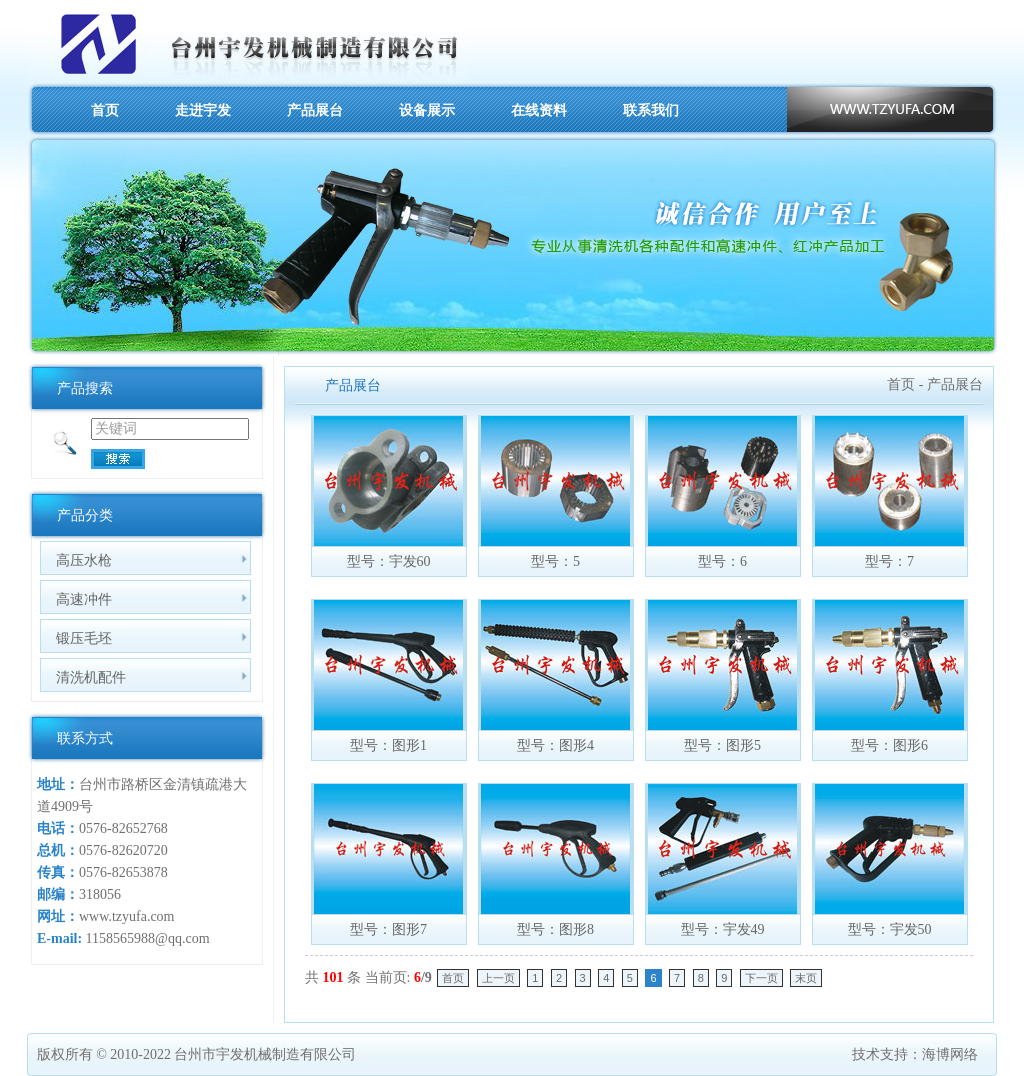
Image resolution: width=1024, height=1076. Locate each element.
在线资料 (539, 110)
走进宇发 (203, 110)
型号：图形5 (722, 745)
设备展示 (427, 110)
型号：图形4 (555, 745)
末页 (806, 978)
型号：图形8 (555, 929)
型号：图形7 (388, 929)
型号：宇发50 (890, 929)
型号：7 (889, 561)
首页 (105, 110)
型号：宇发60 (389, 561)
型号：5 (555, 561)
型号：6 (722, 561)
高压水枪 (84, 560)
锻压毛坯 (84, 638)
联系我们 (651, 110)
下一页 (761, 978)
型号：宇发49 (723, 929)
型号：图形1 (388, 745)
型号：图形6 (889, 745)
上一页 (498, 978)
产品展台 (315, 110)
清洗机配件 (91, 677)
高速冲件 (84, 599)
